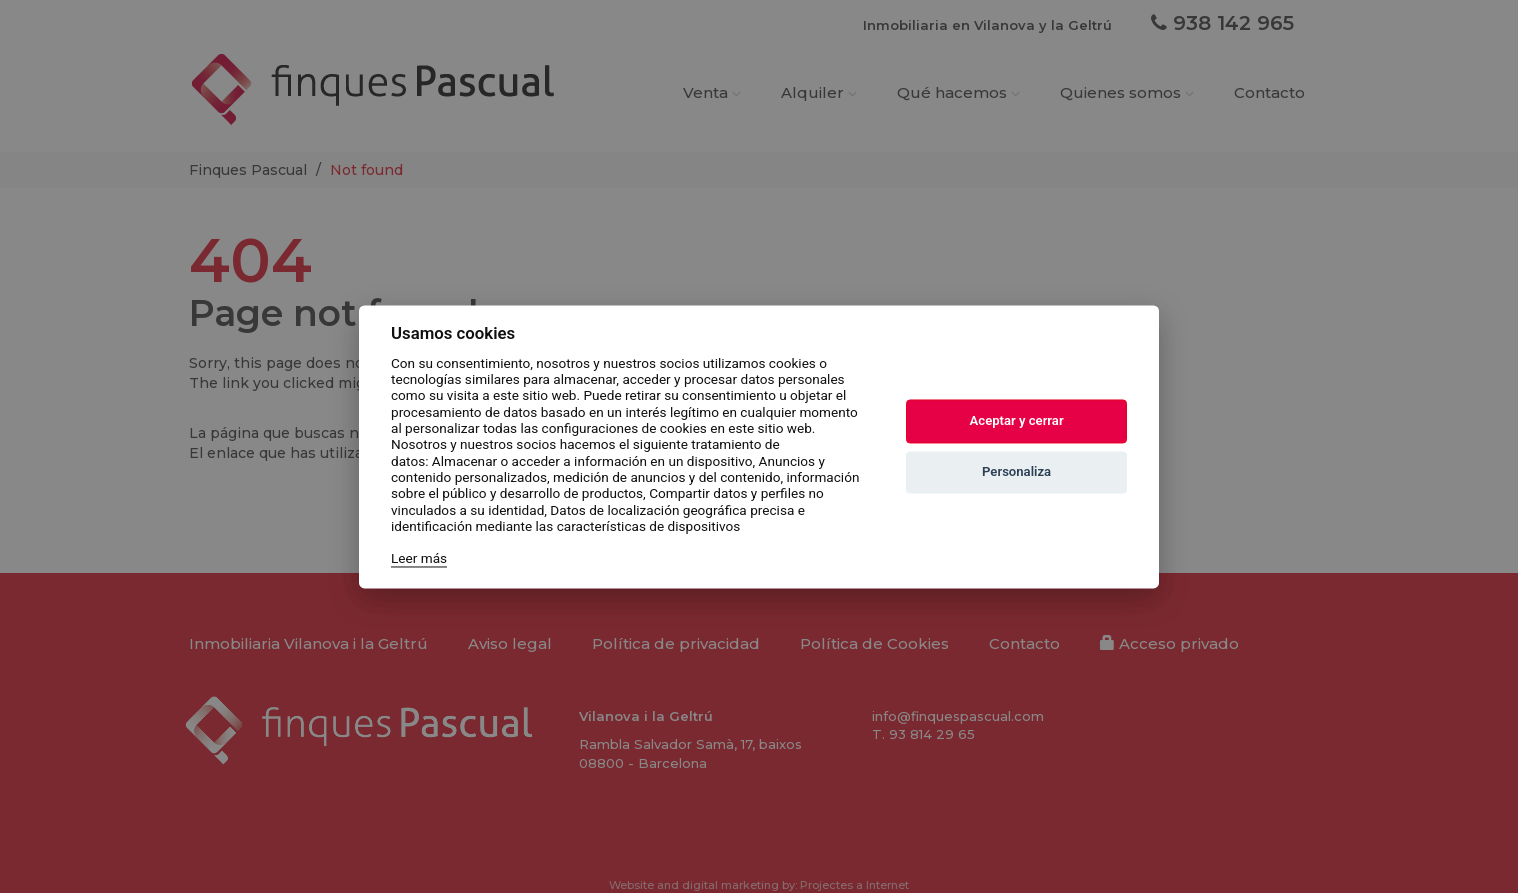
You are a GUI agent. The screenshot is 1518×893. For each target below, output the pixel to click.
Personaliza (1016, 472)
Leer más (419, 559)
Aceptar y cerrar (1017, 421)
